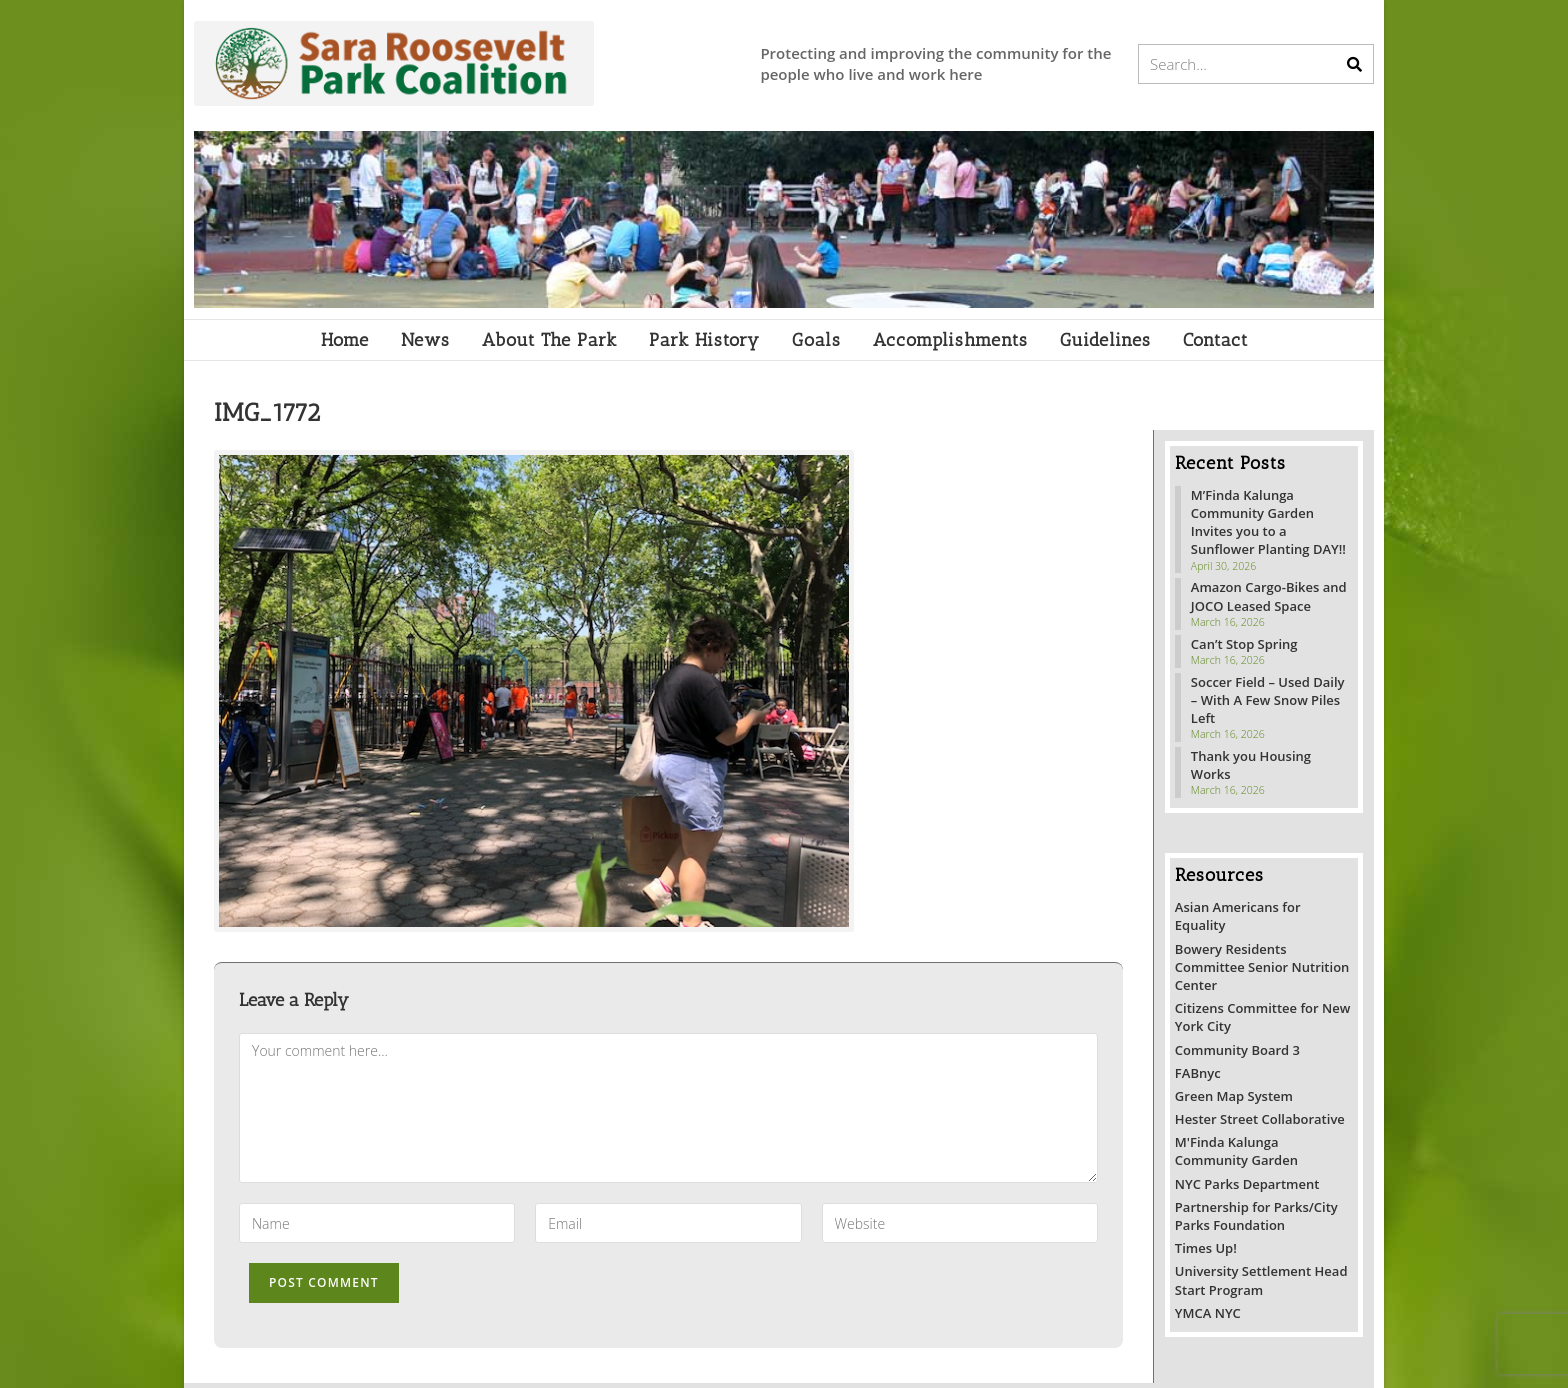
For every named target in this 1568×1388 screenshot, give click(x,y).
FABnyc (1198, 1073)
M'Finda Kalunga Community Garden (1236, 1151)
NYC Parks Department (1247, 1184)
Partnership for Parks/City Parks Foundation (1256, 1216)
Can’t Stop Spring (1244, 644)
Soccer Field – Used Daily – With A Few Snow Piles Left (1268, 700)
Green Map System (1234, 1096)
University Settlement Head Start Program (1261, 1280)
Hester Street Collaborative (1260, 1119)
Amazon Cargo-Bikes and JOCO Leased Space (1269, 596)
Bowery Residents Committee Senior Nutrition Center (1262, 967)
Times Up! (1206, 1248)
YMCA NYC (1208, 1313)
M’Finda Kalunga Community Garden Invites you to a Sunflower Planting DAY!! (1268, 522)
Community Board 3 (1237, 1050)
